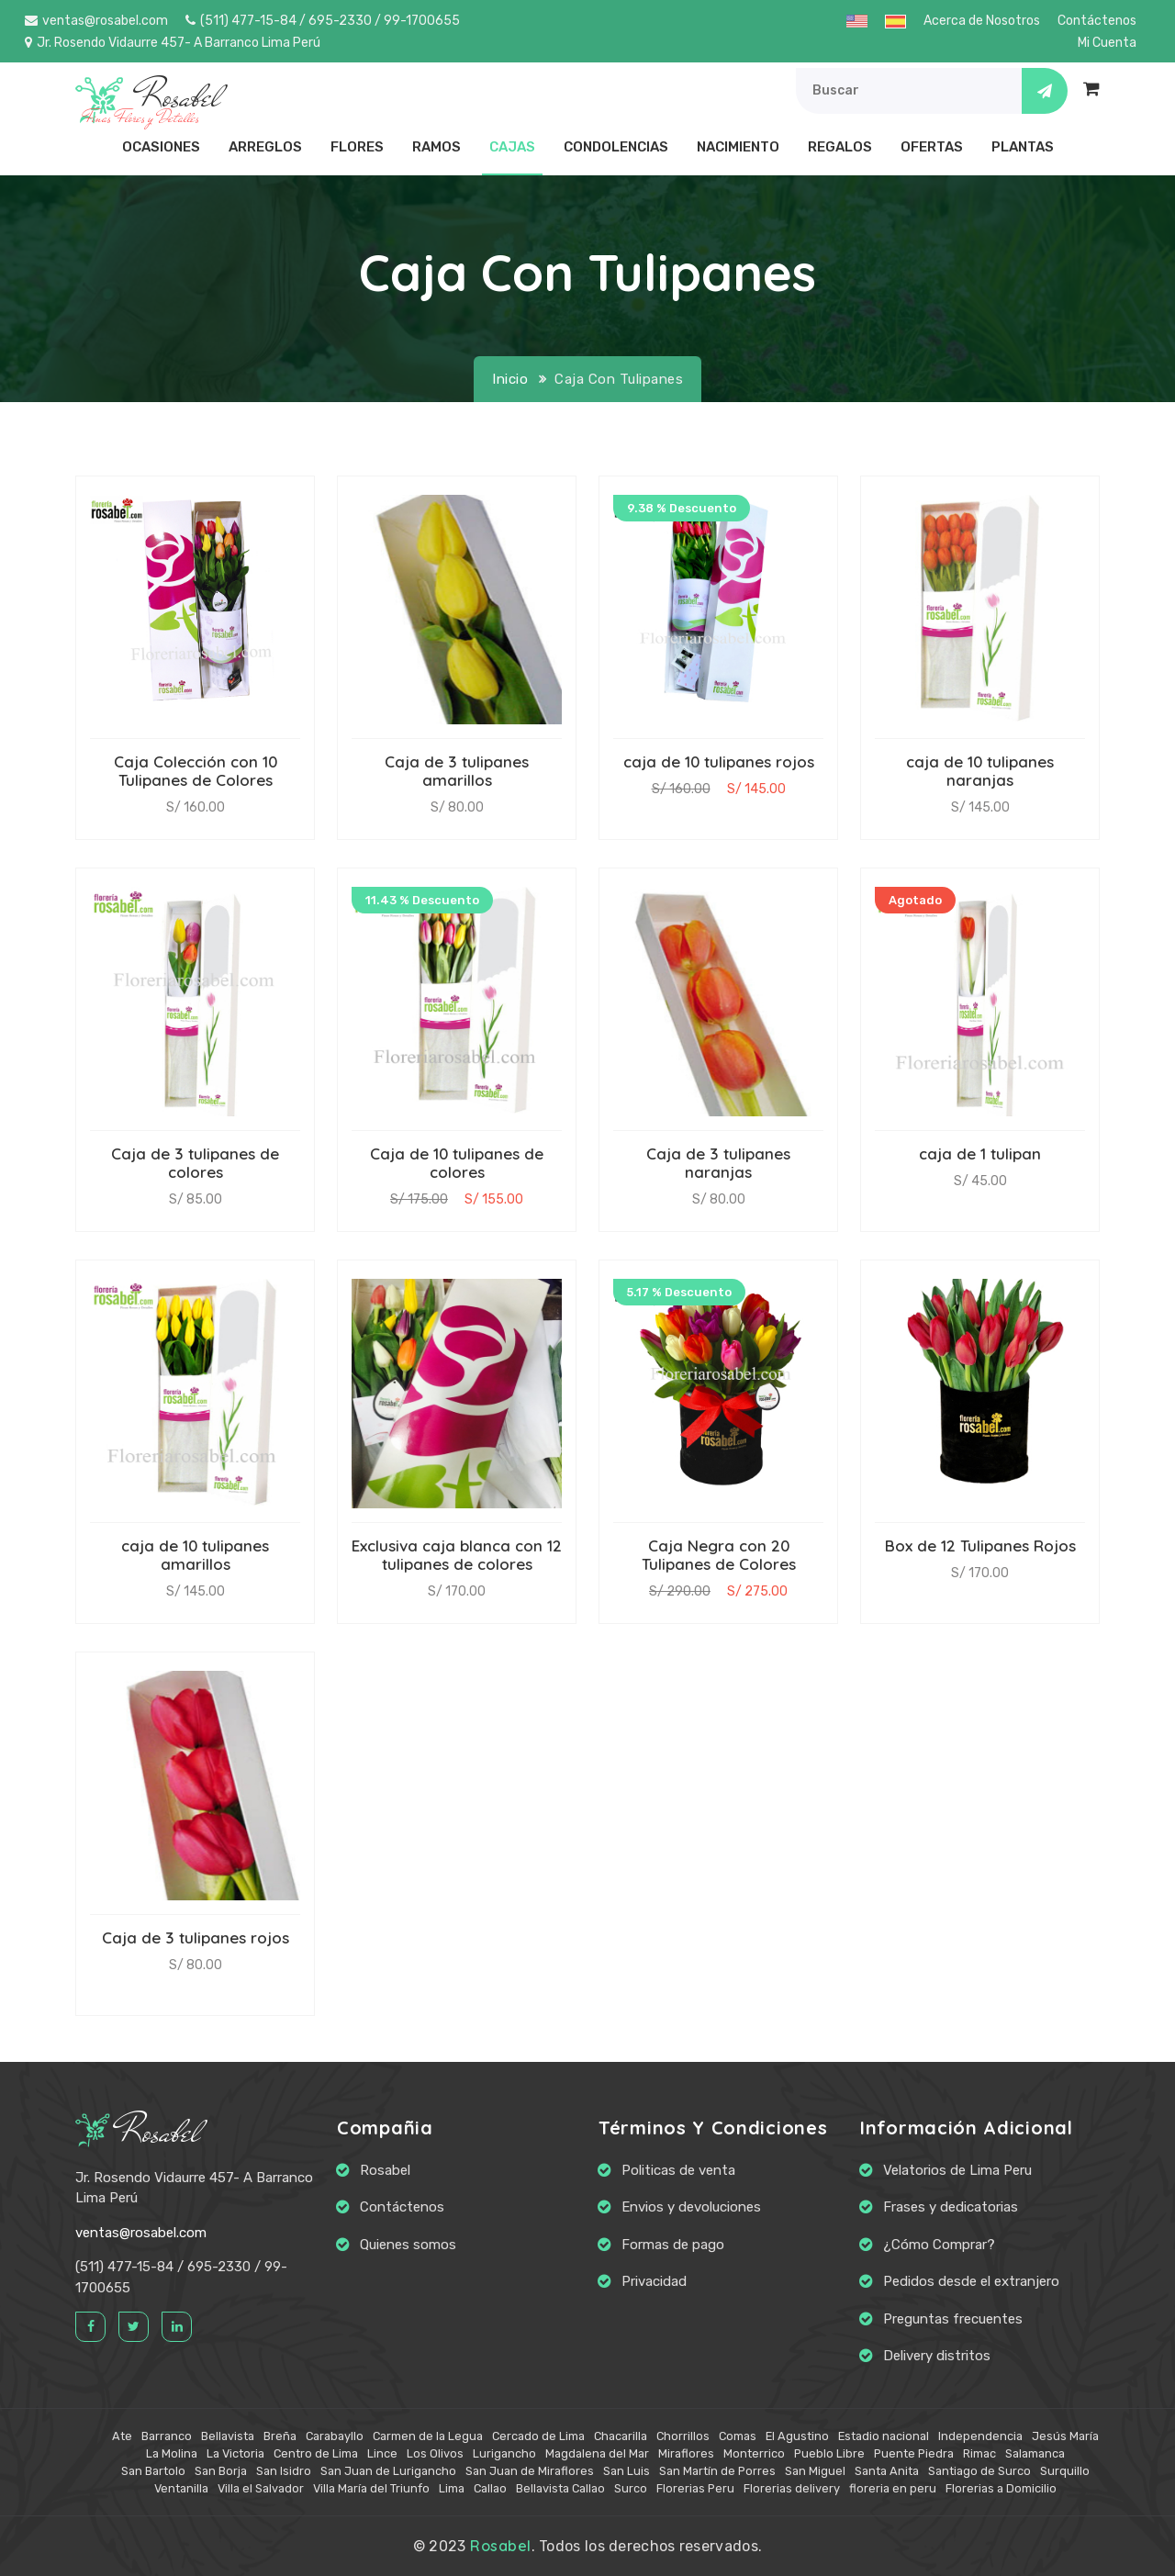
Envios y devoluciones (691, 2207)
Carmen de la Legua (428, 2436)
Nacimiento (738, 147)
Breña (280, 2436)
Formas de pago (672, 2244)
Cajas (512, 147)
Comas (737, 2436)
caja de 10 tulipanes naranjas (980, 771)
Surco (630, 2488)
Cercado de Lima (538, 2436)
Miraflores (686, 2453)
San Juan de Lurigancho (388, 2471)
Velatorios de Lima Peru (957, 2170)
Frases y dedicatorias (950, 2207)
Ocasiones (161, 147)
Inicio (510, 379)
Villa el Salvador (261, 2488)
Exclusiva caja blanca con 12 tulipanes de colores (457, 1555)
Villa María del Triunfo (371, 2488)
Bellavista (227, 2436)
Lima (451, 2488)
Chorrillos (683, 2436)
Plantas (1022, 147)
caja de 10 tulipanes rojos (718, 761)
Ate (122, 2436)
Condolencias (616, 147)
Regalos (840, 147)
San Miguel (815, 2471)
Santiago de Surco (979, 2471)
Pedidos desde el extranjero (971, 2281)
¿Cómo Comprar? (939, 2244)
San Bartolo (153, 2471)
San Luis (626, 2471)
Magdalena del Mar (597, 2453)
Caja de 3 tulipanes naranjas (718, 1163)
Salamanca (1035, 2453)
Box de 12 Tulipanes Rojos (980, 1545)
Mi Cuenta (1107, 42)
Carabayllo (335, 2436)
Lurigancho (504, 2453)
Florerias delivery (792, 2488)
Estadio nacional (883, 2436)
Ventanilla (181, 2488)
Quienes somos (408, 2244)
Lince (382, 2453)
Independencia (980, 2436)
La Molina (171, 2453)
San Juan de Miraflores (529, 2471)
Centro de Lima (316, 2453)
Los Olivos (435, 2453)
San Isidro (283, 2471)
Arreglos (265, 147)
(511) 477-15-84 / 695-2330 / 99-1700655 (322, 20)
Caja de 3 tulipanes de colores (195, 1163)
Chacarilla (620, 2436)
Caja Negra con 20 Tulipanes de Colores (719, 1555)
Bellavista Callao (560, 2488)
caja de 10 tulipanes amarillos (195, 1555)
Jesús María (1065, 2436)
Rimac (979, 2453)
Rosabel (137, 2132)
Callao (490, 2488)
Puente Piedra (914, 2453)
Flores (357, 147)
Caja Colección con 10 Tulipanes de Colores (195, 771)
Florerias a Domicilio (1001, 2488)
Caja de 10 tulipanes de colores (456, 1163)
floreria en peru (892, 2488)
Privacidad (654, 2281)
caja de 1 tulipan (980, 1153)
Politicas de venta (678, 2170)
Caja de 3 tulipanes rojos (195, 1937)
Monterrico (754, 2453)
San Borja (221, 2471)
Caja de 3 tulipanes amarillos (457, 771)
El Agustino (797, 2436)
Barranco (166, 2436)
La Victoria (235, 2453)
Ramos (436, 147)
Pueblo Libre (829, 2453)
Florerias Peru (695, 2488)
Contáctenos (1097, 20)
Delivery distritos (936, 2355)
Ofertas (932, 147)
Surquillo (1065, 2471)
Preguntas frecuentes (953, 2319)
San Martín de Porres (717, 2471)
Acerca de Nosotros (981, 20)
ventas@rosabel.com (96, 20)
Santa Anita (887, 2471)
